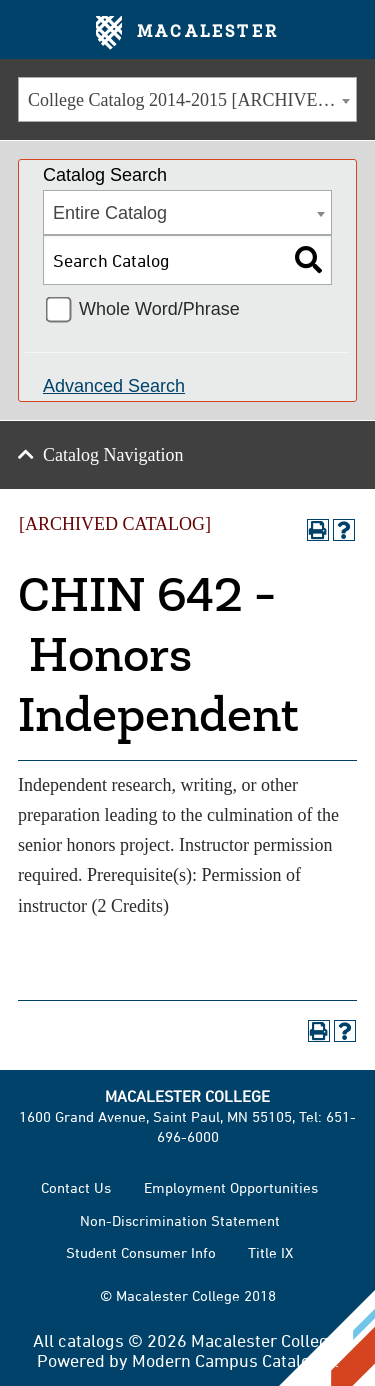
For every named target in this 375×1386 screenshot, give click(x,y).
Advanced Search (114, 386)
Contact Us (76, 1187)
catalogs (91, 1340)
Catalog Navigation (113, 455)
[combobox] (187, 99)
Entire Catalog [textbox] (110, 213)
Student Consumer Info (141, 1252)
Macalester (187, 33)
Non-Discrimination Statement (180, 1220)
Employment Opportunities (231, 1187)
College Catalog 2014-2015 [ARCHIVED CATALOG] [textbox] (192, 100)
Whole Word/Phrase (159, 309)
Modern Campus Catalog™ (233, 1360)
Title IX (270, 1252)
